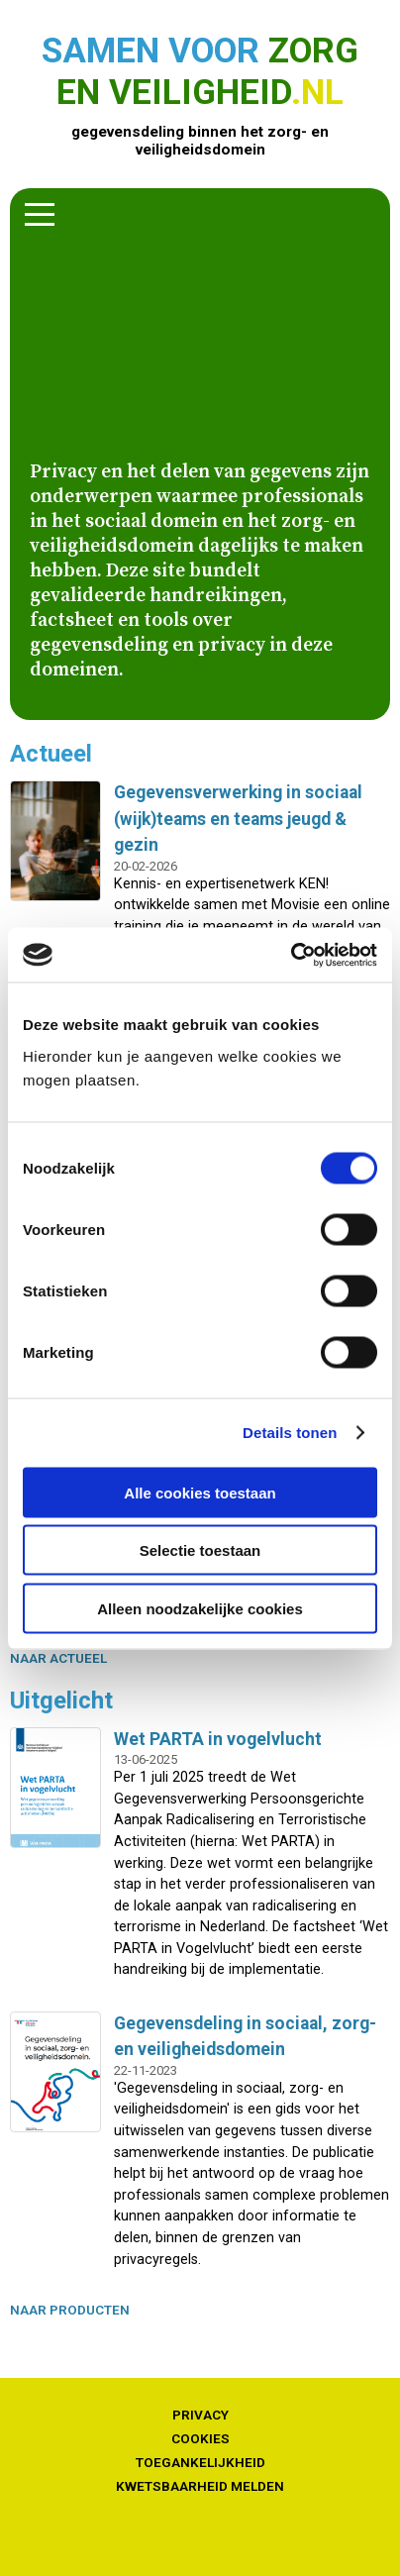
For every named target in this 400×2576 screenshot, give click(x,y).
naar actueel (58, 1658)
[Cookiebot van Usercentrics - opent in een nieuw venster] (290, 955)
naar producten (70, 2310)
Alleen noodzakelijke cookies (200, 1607)
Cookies (200, 2438)
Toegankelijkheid (200, 2462)
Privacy (200, 2414)
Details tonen (290, 1432)
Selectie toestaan (200, 1550)
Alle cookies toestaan (199, 1492)
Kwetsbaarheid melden (200, 2486)
